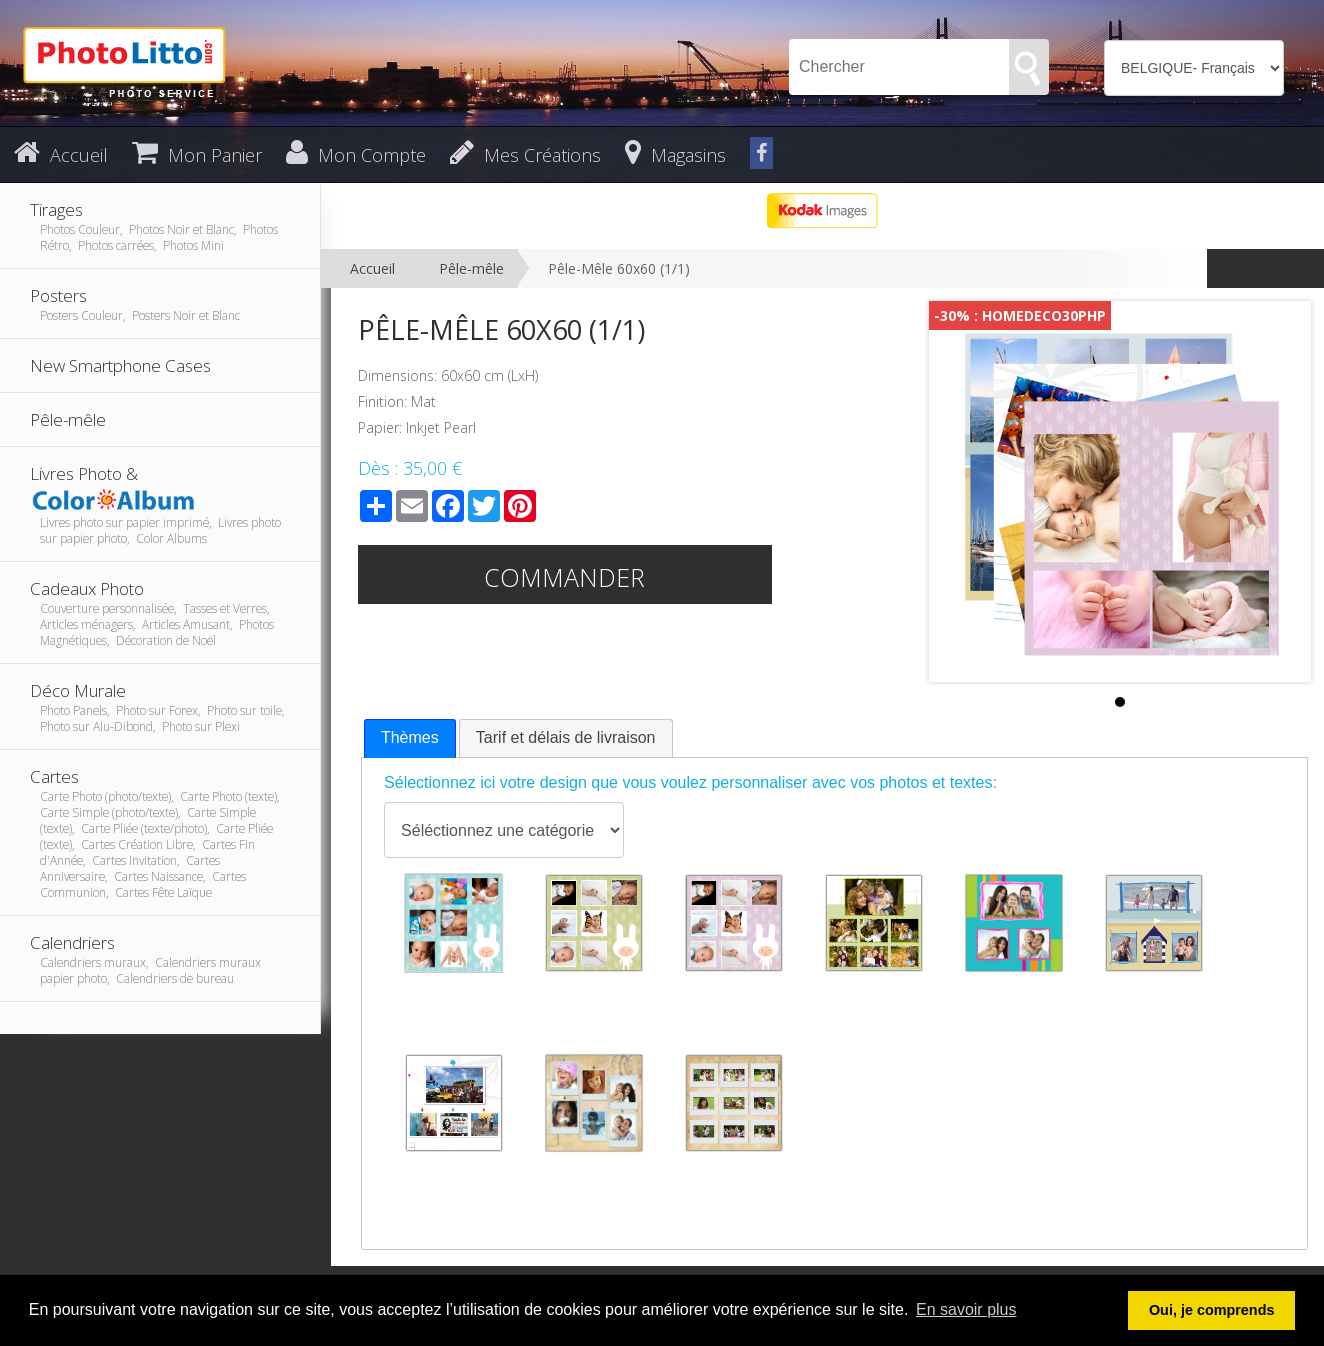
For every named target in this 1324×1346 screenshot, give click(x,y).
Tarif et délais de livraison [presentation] (566, 737)
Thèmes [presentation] (410, 737)
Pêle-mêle (471, 268)
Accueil (372, 268)
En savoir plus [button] (966, 1309)
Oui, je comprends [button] (1212, 1310)
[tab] (410, 738)
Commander (564, 577)
